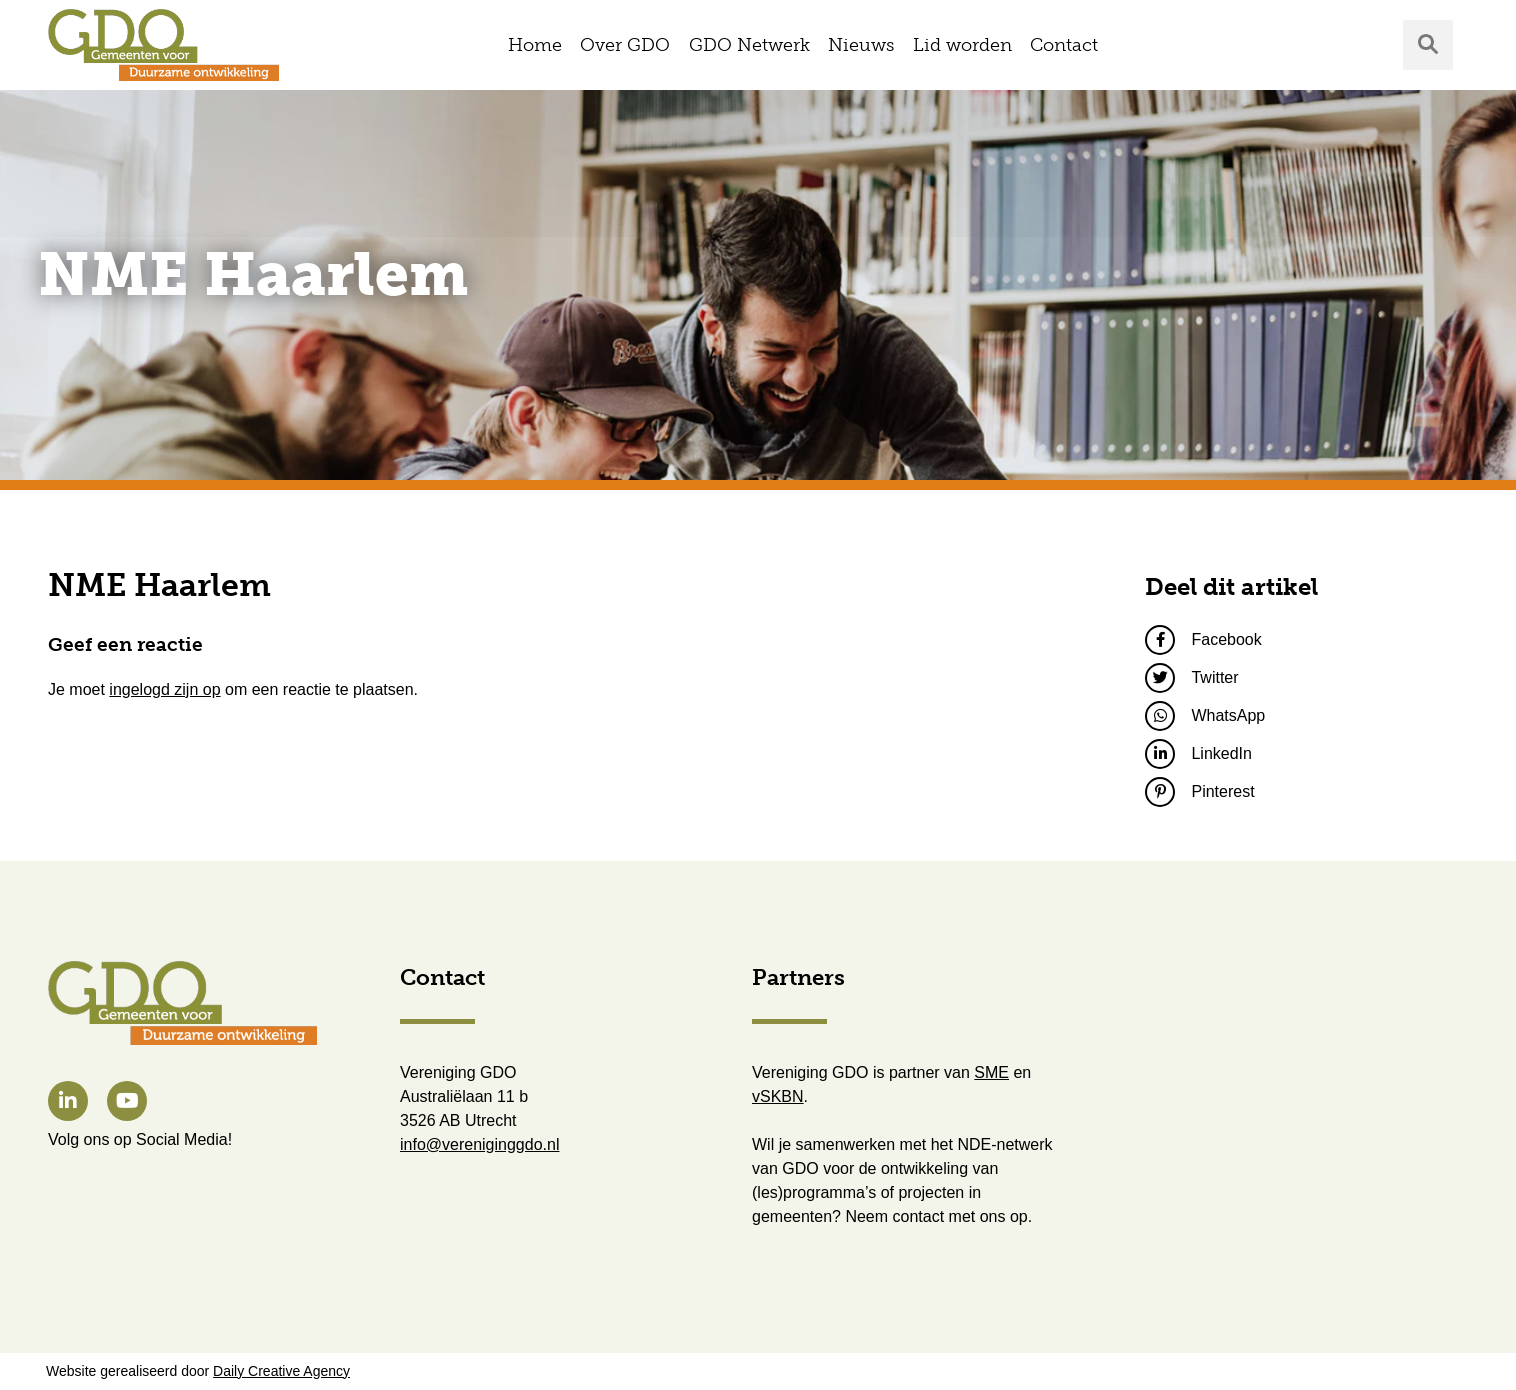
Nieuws (861, 45)
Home (535, 45)
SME (991, 1072)
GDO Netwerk (749, 45)
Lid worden (962, 45)
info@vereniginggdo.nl (479, 1144)
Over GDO (625, 45)
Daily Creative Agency (281, 1371)
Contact (1064, 45)
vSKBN (778, 1096)
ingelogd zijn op (164, 689)
